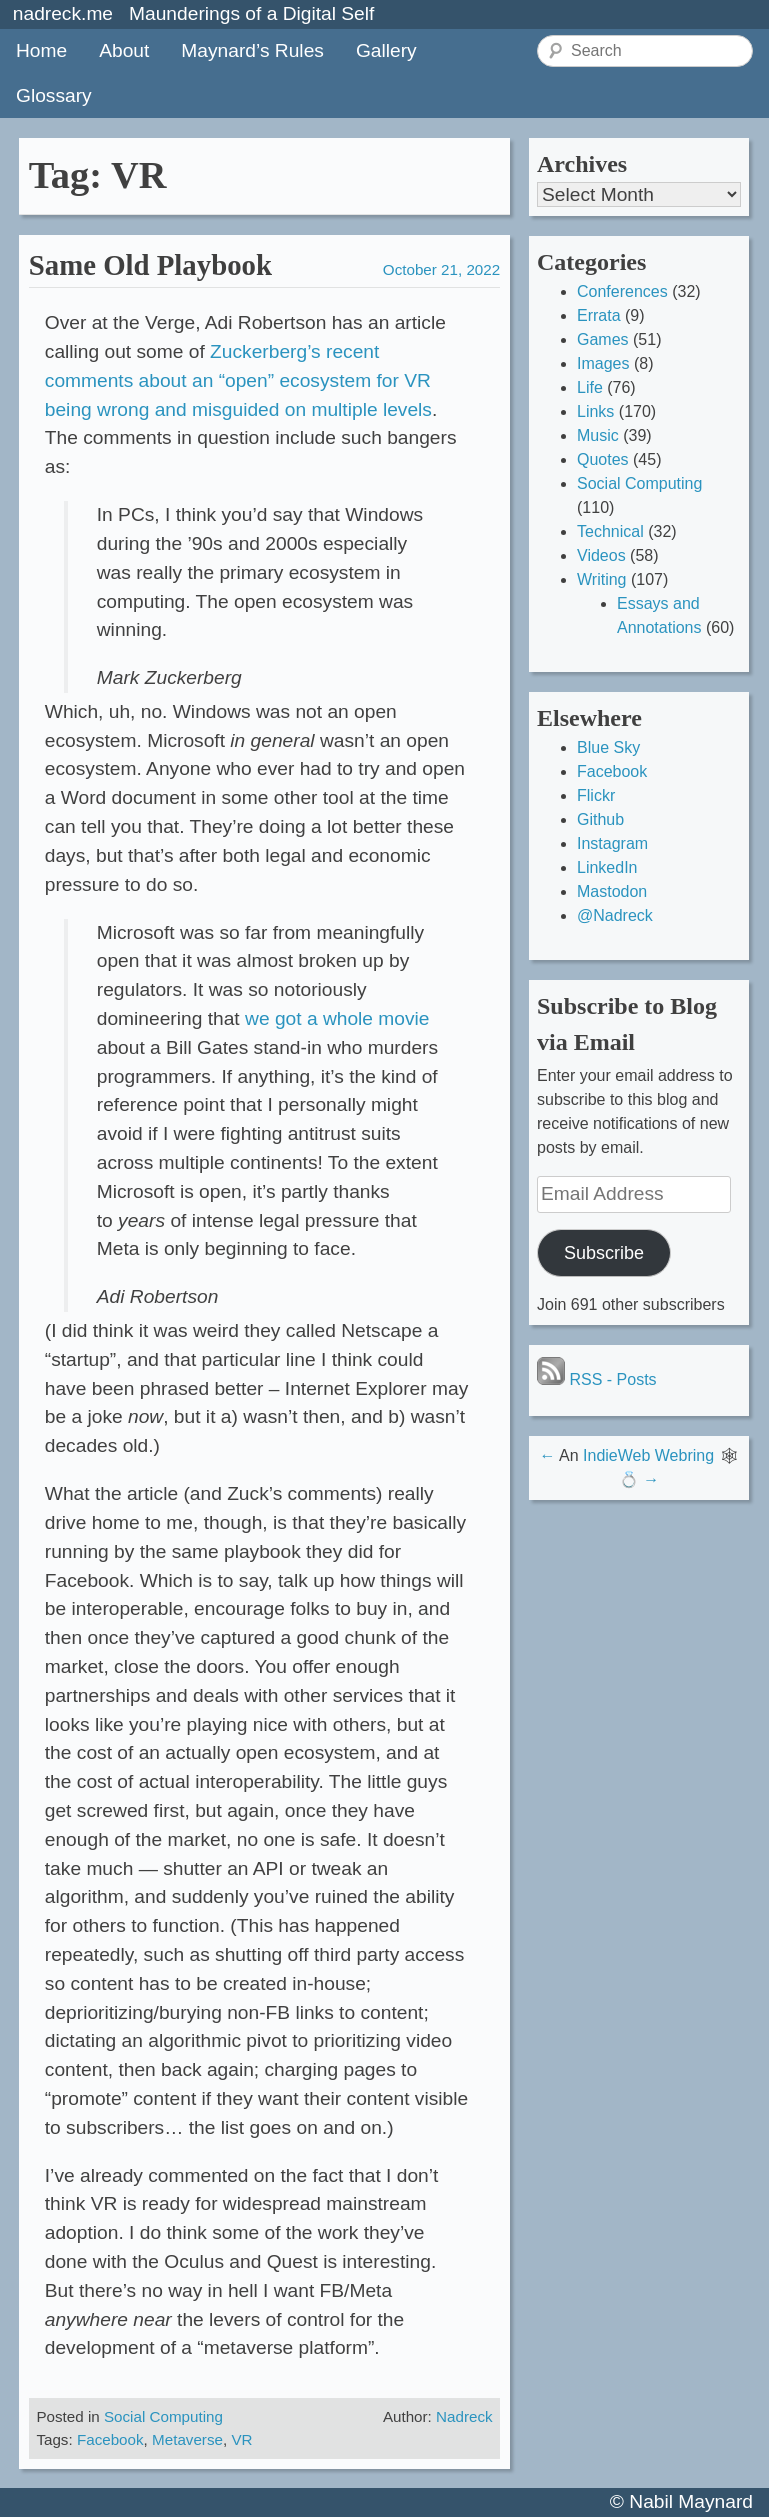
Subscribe (604, 1253)
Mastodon (612, 891)
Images (603, 363)
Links (595, 411)
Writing (602, 579)
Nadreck (464, 2416)
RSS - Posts (597, 1379)
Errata (599, 315)
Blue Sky (608, 747)
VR (241, 2439)
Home (41, 50)
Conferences (622, 291)
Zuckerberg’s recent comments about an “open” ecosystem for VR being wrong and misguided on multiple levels (238, 380)
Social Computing (163, 2416)
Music (598, 435)
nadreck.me (63, 13)
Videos (601, 555)
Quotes (603, 459)
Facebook (110, 2439)
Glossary (54, 95)
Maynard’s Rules (252, 50)
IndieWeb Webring (648, 1455)
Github (600, 819)
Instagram (612, 843)
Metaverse (187, 2439)
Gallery (386, 50)
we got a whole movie (337, 1018)
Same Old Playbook (150, 265)
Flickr (596, 795)
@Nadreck (615, 915)
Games (603, 339)
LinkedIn (607, 867)
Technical (610, 531)
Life (590, 387)
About (124, 50)
